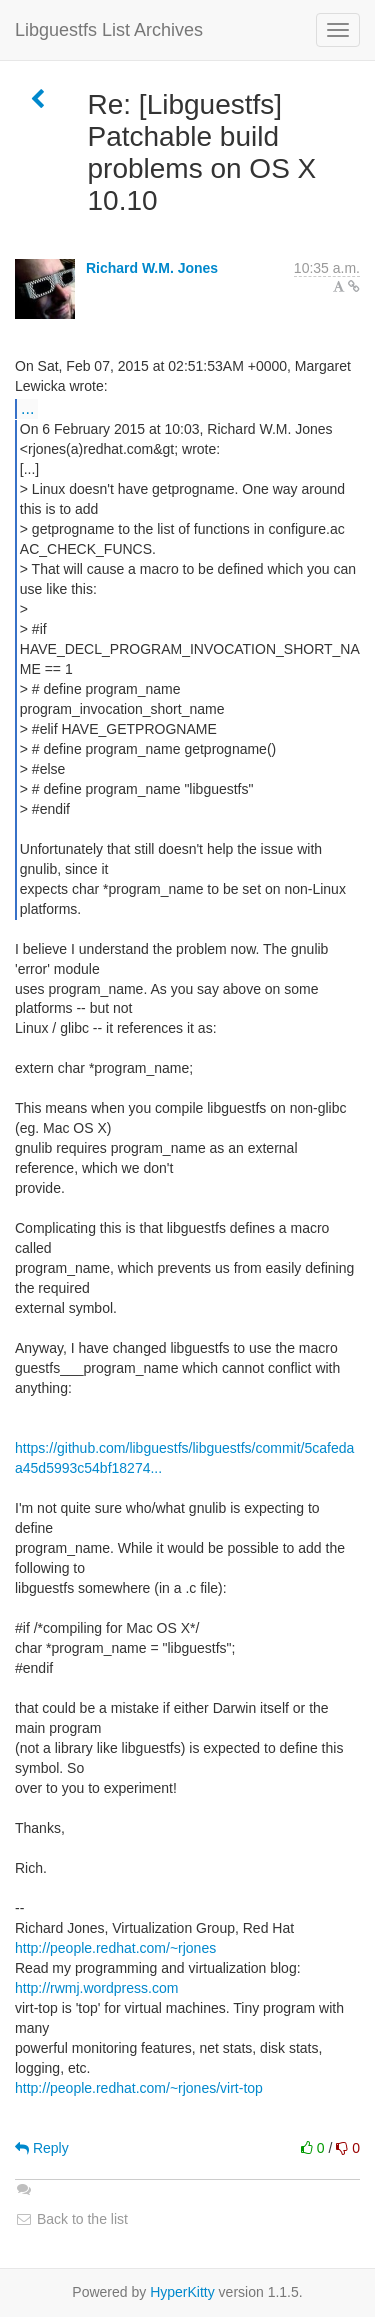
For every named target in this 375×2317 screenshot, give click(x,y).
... (27, 408)
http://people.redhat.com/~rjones (115, 1948)
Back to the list (71, 2219)
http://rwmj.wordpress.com (96, 1988)
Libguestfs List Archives (109, 30)
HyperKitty (182, 2292)
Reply (42, 2148)
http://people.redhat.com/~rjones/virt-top (139, 2088)
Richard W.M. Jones (152, 268)
